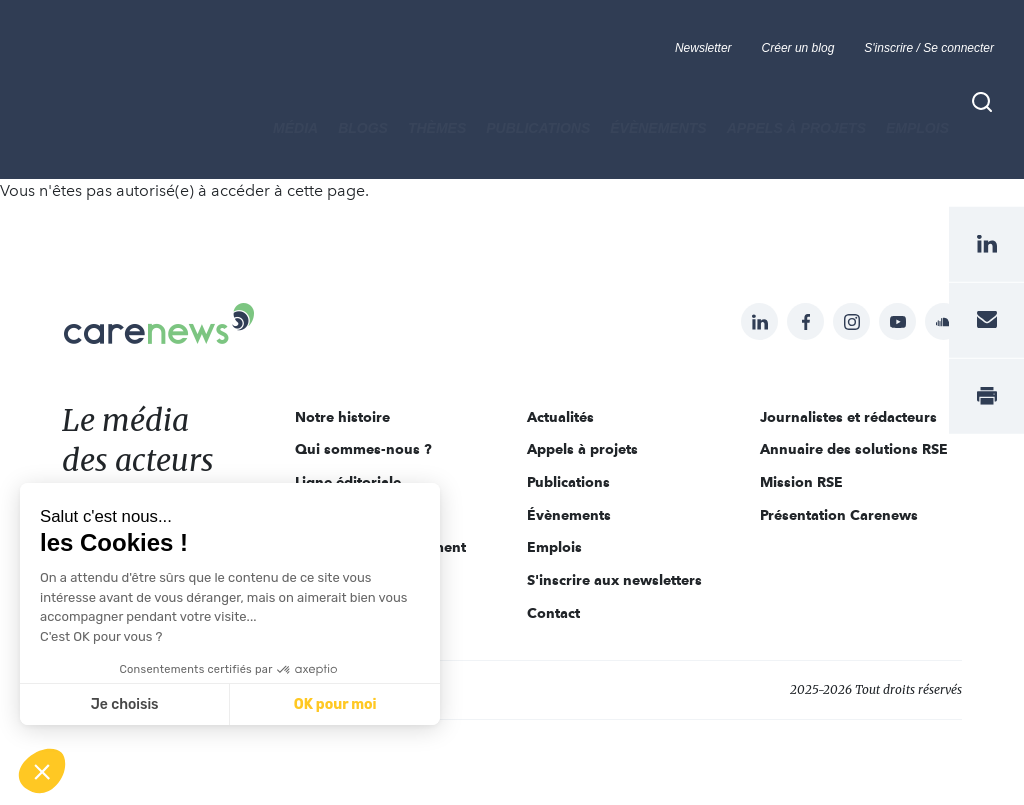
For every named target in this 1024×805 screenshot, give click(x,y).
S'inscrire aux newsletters (614, 580)
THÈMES (437, 128)
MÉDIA (295, 128)
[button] (42, 771)
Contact (553, 613)
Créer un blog (798, 48)
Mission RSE (801, 482)
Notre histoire (342, 417)
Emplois (917, 128)
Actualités (560, 417)
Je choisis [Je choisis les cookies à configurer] (125, 704)
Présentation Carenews (839, 515)
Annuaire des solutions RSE (854, 449)
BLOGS (363, 128)
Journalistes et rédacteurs (848, 417)
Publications (538, 128)
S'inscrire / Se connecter (929, 48)
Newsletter (703, 48)
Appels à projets (796, 128)
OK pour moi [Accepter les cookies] (335, 704)
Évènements (658, 128)
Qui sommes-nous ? (363, 449)
